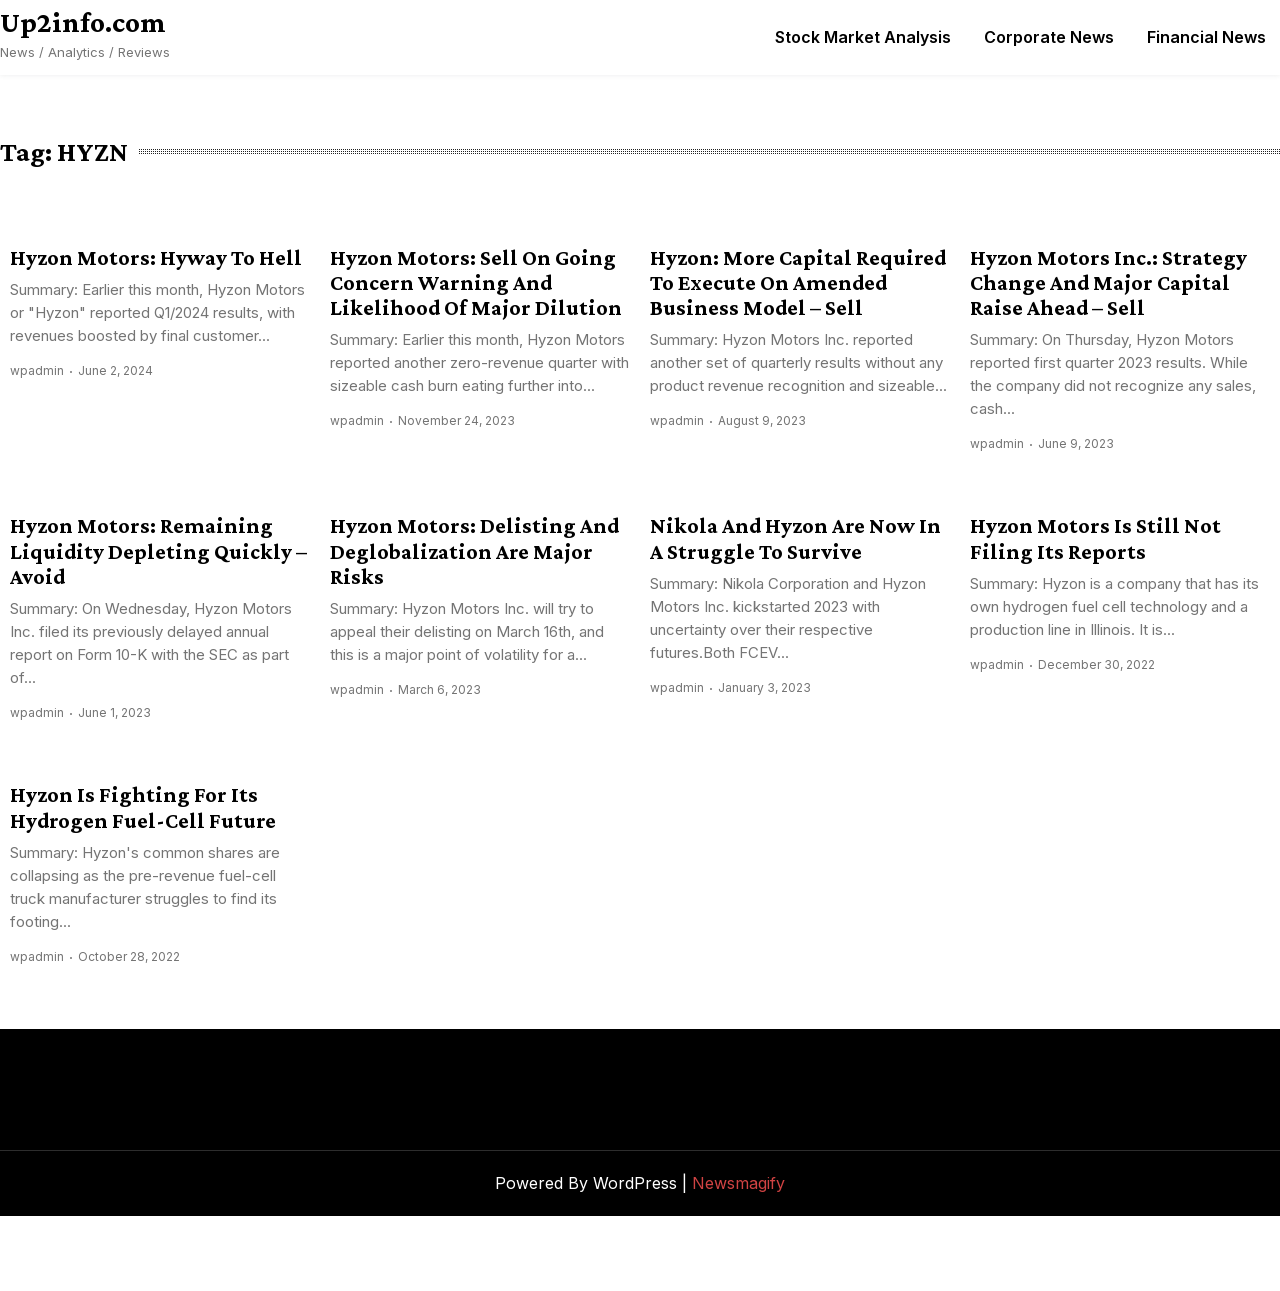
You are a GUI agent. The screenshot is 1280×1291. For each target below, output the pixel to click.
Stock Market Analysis (863, 37)
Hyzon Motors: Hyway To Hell (156, 257)
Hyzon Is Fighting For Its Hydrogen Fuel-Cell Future (143, 807)
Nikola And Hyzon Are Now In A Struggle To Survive (795, 538)
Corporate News (1049, 37)
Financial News (1206, 37)
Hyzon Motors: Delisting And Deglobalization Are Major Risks (474, 551)
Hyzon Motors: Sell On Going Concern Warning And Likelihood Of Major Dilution (476, 283)
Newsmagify (738, 1183)
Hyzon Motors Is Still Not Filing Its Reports (1095, 538)
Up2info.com (83, 22)
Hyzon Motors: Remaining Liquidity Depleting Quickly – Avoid (158, 551)
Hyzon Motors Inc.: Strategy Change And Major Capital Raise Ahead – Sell (1108, 283)
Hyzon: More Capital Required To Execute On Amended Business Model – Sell (798, 283)
